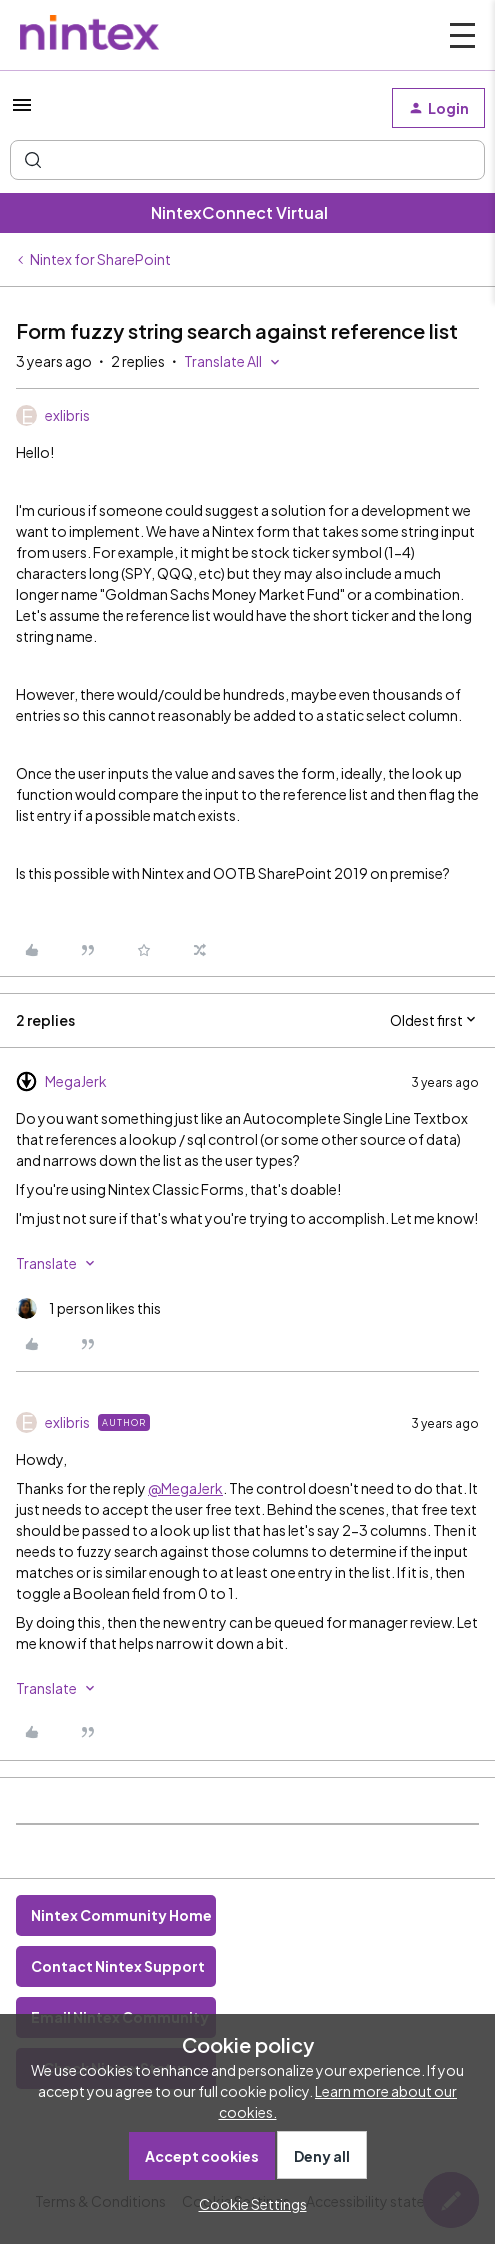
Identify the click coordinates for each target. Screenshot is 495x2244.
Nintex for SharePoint (100, 259)
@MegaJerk (185, 1488)
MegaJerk (76, 1081)
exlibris (67, 415)
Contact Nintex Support (118, 1966)
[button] (22, 111)
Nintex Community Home (121, 1915)
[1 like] (88, 1308)
